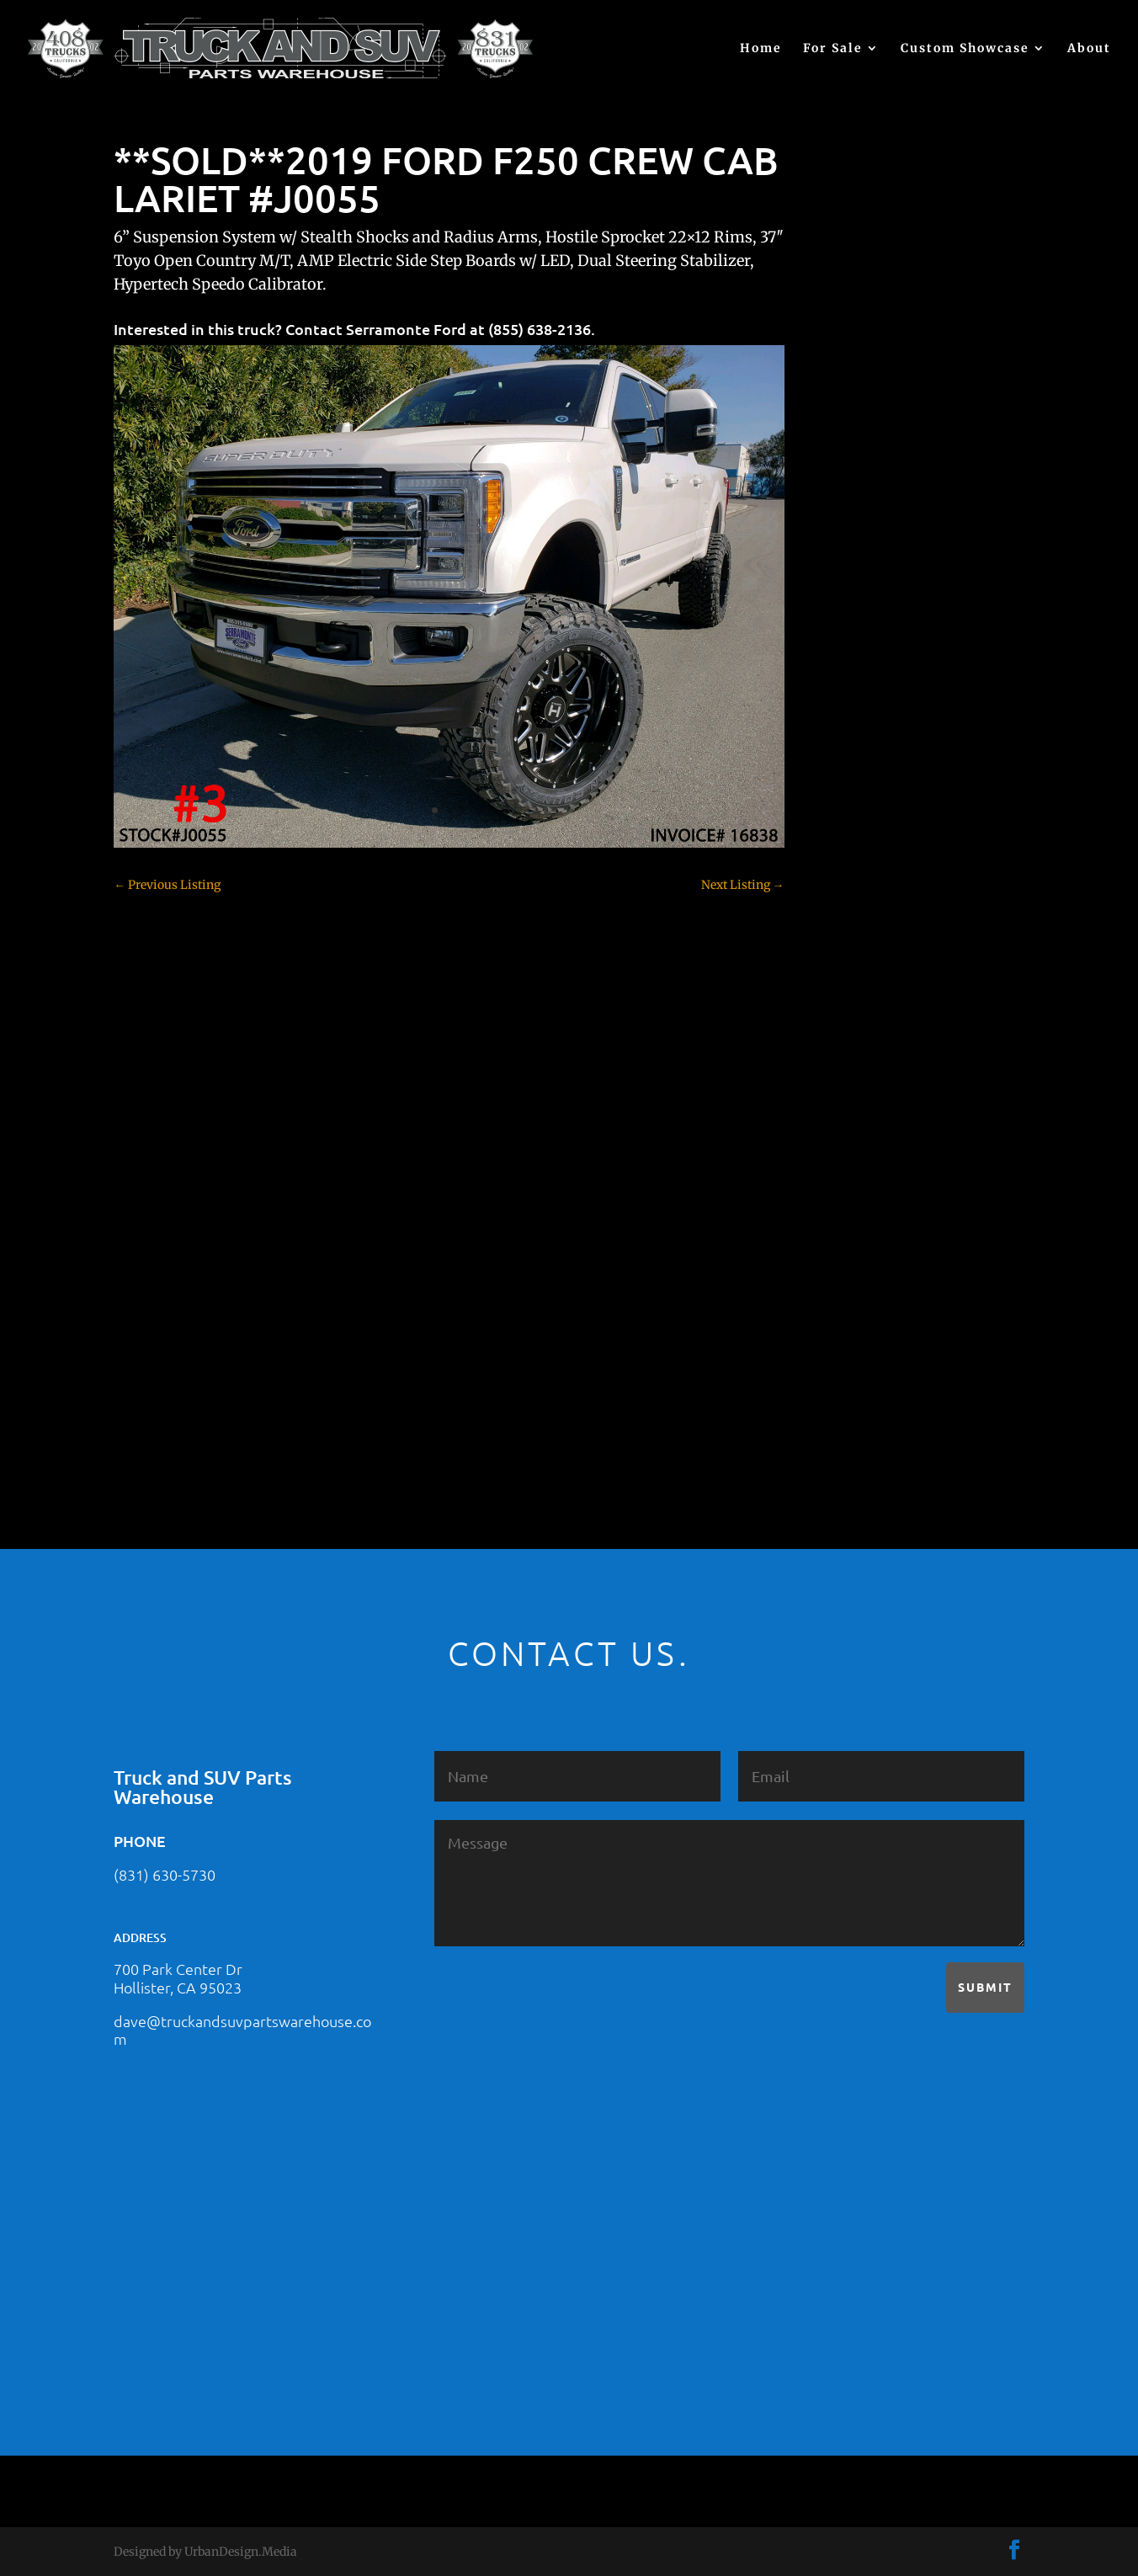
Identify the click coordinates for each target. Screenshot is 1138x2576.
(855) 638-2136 (539, 328)
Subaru (847, 1286)
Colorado (851, 873)
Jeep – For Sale (867, 1168)
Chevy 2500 (859, 814)
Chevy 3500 (859, 844)
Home (761, 49)
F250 (840, 1021)
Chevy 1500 (859, 785)
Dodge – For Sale (873, 962)
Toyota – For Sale (875, 1345)
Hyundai (851, 1109)
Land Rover (859, 1198)
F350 (840, 1050)
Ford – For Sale (868, 1080)
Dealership (857, 932)
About (1089, 49)
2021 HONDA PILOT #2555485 (910, 569)
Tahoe (844, 1315)
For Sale (833, 49)
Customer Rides (871, 903)
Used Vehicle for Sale (883, 1404)
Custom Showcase (965, 49)
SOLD (843, 1256)
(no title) (850, 652)
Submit (985, 1986)
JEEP (840, 1139)
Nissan (846, 1227)
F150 (840, 991)
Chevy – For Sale (873, 756)
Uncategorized (867, 1374)
